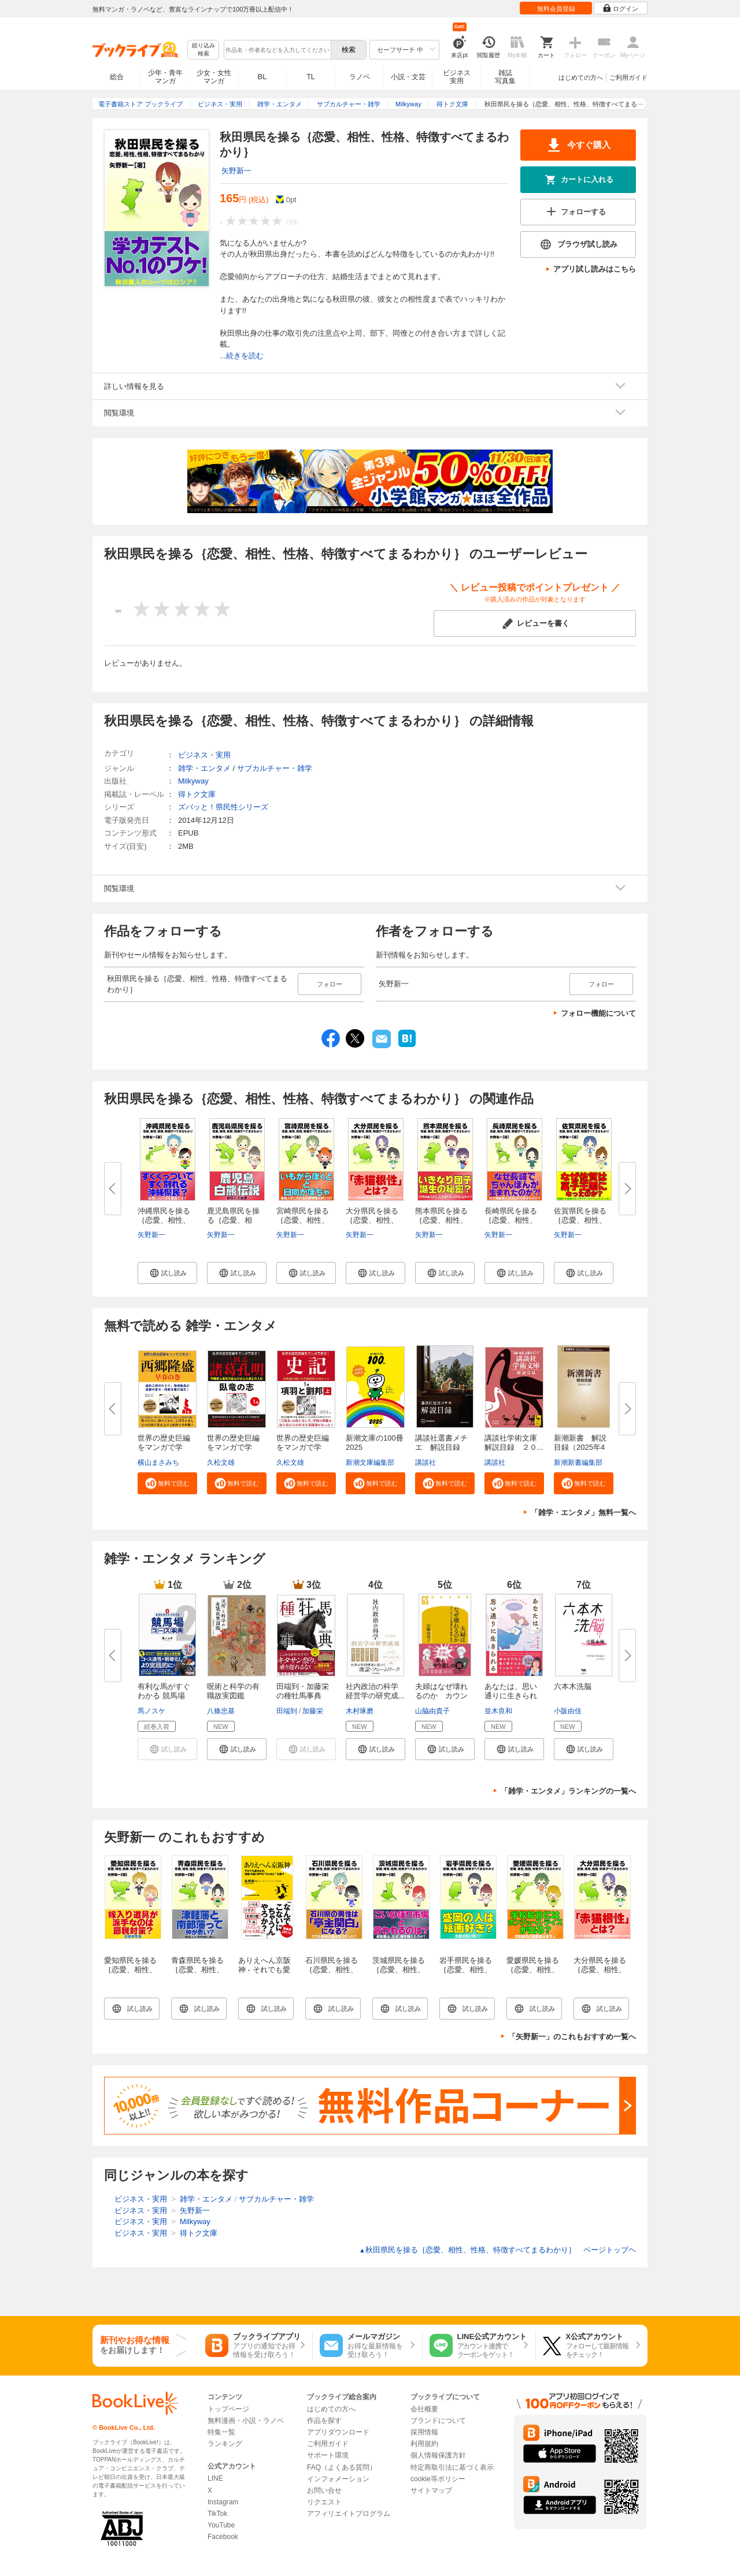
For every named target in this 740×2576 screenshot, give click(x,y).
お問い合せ (324, 2490)
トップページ (228, 2409)
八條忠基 (221, 1711)
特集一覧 (221, 2432)
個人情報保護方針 (438, 2455)
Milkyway (193, 781)
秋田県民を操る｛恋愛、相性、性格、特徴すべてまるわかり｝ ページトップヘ (497, 2249)
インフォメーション (338, 2479)
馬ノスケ (151, 1711)
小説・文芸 (408, 77)
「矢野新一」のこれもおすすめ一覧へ (572, 2036)
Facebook (223, 2537)
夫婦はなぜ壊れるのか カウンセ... (441, 1695)
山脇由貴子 (432, 1711)
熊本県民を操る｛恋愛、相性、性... (441, 1220)
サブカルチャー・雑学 (274, 768)
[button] (167, 1273)
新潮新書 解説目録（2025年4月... (580, 1447)
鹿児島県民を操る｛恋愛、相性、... (233, 1220)
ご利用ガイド (628, 77)
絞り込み (203, 50)
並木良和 (498, 1711)
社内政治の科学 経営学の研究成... (376, 1691)
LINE (215, 2478)
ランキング (225, 2444)
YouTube (221, 2525)
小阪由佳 (568, 1711)
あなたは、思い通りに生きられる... (510, 1695)
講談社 (425, 1462)
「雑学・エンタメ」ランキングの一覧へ (568, 1791)
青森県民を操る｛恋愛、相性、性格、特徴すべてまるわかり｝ (197, 1974)
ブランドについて (438, 2421)
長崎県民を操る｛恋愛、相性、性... (510, 1220)
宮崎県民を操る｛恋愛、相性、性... (302, 1220)
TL (310, 77)
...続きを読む (242, 355)
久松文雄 (221, 1462)
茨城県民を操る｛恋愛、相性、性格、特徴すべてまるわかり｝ (398, 1974)
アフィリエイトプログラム (348, 2514)
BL (262, 76)
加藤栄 (312, 1711)
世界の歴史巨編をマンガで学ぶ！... (164, 1447)
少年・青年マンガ (165, 77)
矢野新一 (236, 170)
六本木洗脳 (572, 1686)
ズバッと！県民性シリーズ (223, 807)
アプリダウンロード (338, 2432)
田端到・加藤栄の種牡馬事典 (302, 1691)
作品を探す (324, 2421)
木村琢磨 (359, 1711)
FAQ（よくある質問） (341, 2467)
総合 (117, 77)
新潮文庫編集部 (370, 1462)
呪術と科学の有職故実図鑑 (233, 1691)
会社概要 (424, 2409)
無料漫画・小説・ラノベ (246, 2421)
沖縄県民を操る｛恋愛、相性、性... (164, 1220)
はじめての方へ (580, 77)
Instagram (223, 2502)
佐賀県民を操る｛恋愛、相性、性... (580, 1220)
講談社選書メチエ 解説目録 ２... (441, 1447)
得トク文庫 (197, 794)
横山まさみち (158, 1462)
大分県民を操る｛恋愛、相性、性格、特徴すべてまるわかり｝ (600, 1974)
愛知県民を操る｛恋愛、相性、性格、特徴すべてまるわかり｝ (130, 1974)
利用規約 (424, 2444)
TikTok (217, 2514)
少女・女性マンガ (214, 77)
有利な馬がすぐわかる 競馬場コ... (164, 1695)
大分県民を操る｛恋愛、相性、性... (372, 1220)
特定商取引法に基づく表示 (452, 2467)
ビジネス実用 (457, 77)
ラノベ (359, 77)
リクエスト (324, 2502)
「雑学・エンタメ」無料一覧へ (583, 1512)
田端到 (286, 1711)
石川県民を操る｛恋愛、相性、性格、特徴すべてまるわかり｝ (331, 1974)
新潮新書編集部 (578, 1462)
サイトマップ (431, 2490)
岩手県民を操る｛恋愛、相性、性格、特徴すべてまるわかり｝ (465, 1974)
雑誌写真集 (505, 77)
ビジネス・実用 (204, 755)
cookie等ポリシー (437, 2479)
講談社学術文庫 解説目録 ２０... (514, 1443)
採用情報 (424, 2432)
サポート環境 (328, 2455)
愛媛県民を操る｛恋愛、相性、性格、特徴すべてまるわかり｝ (532, 1974)
